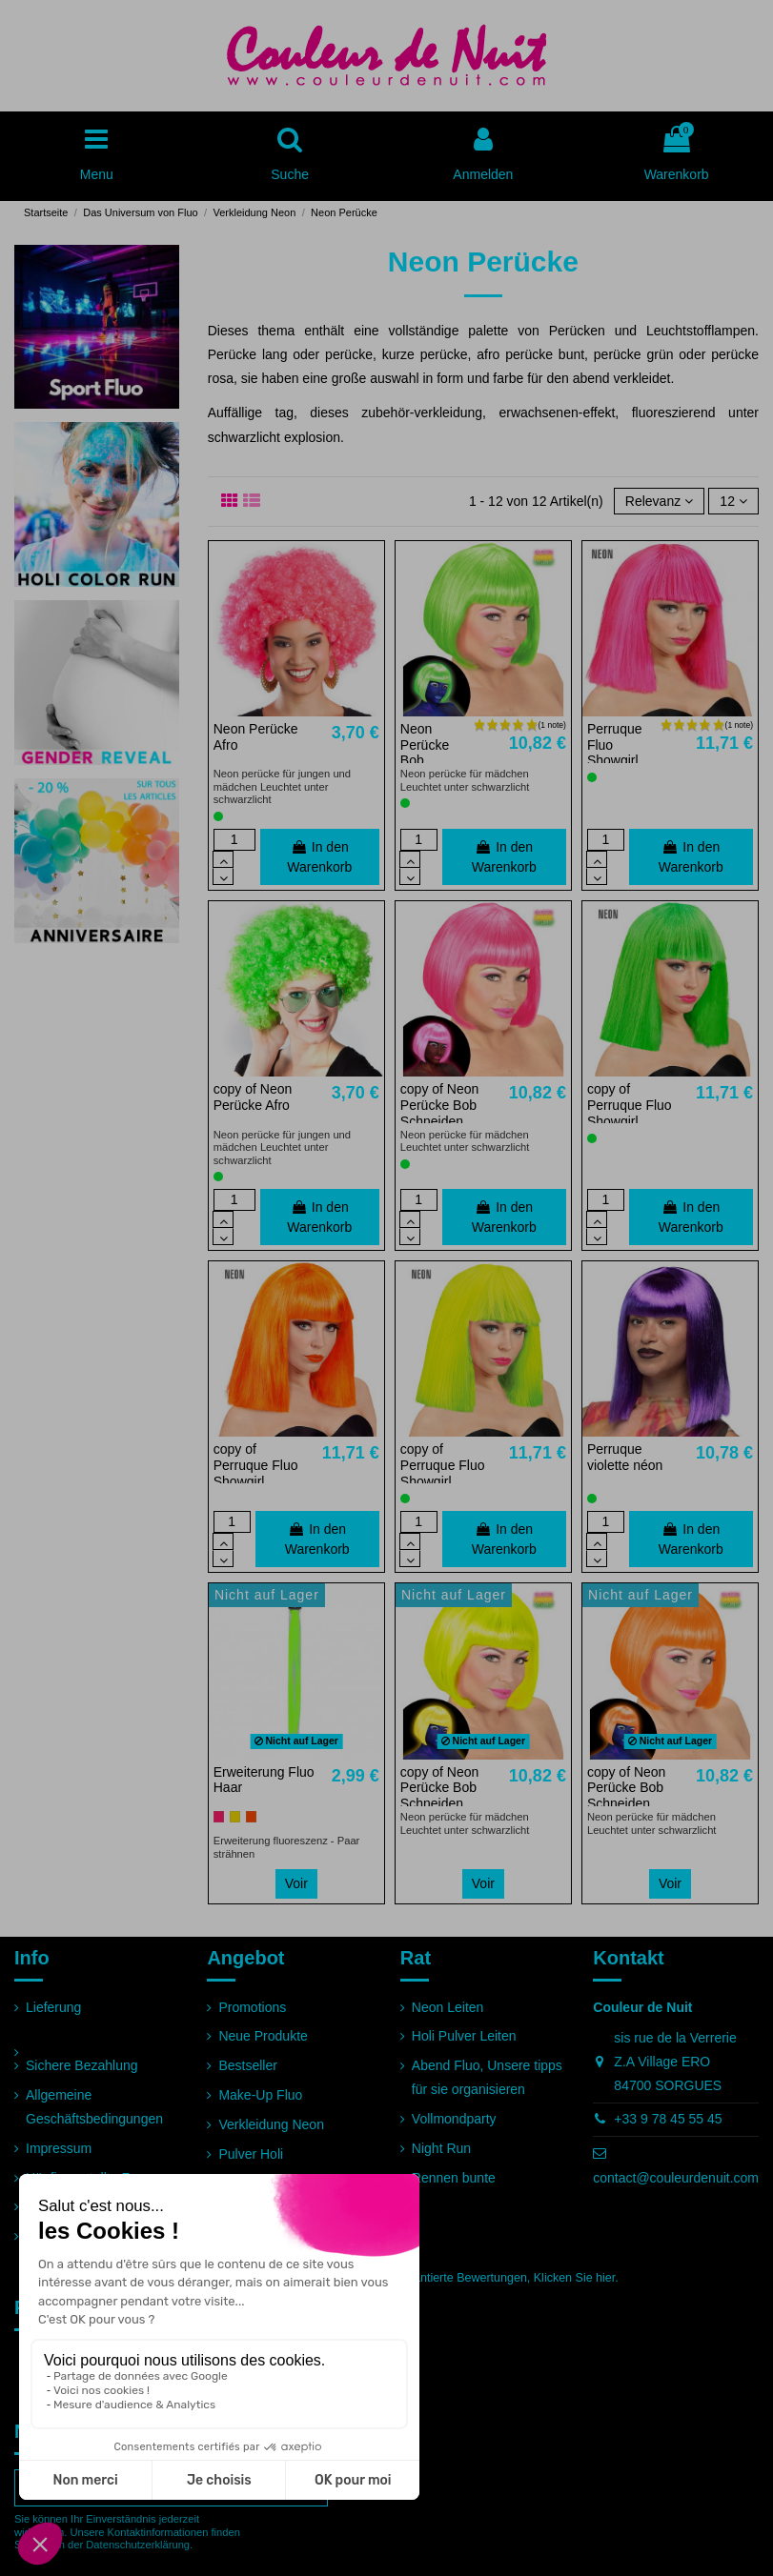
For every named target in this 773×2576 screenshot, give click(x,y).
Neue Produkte (262, 2035)
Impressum (59, 2148)
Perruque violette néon (624, 1457)
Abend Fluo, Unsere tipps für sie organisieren (487, 2077)
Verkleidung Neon (271, 2124)
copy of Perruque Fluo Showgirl (629, 1105)
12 (733, 501)
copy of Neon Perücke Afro (253, 1097)
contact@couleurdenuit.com (676, 2177)
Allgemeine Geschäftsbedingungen (94, 2106)
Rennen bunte (454, 2177)
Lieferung (53, 2007)
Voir (296, 1883)
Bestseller (247, 2065)
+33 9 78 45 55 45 (668, 2118)
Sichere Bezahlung (82, 2065)
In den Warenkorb (319, 857)
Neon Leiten (448, 2007)
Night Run (441, 2148)
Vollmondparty (454, 2118)
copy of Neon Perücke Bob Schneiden (439, 1105)
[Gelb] (235, 1816)
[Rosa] (219, 1816)
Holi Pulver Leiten (464, 2035)
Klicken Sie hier (574, 2277)
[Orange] (251, 1816)
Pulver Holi (250, 2154)
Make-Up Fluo (260, 2095)
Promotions (252, 2007)
